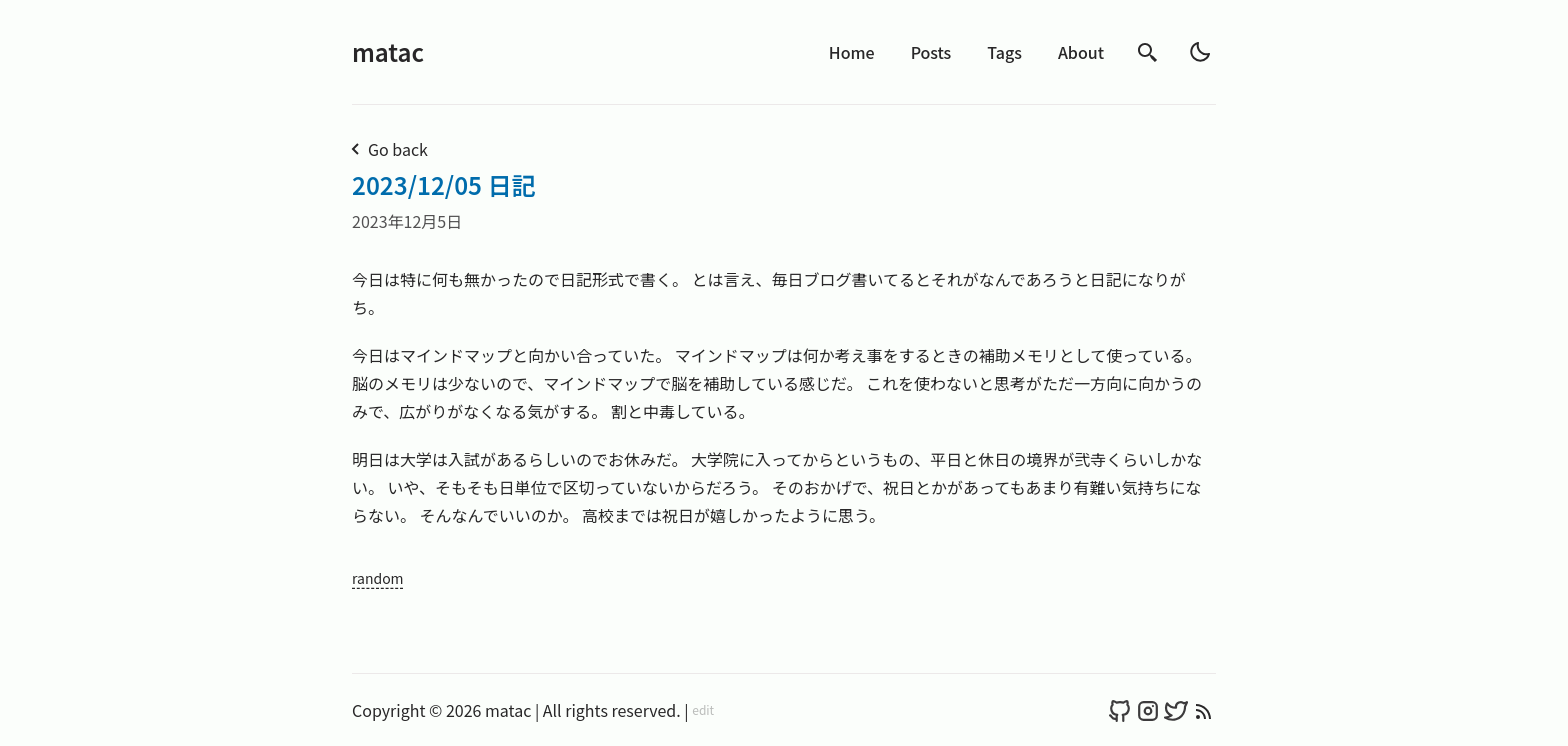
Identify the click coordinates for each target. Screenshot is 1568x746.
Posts (931, 52)
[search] (1148, 52)
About (1081, 52)
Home (852, 52)
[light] (1200, 52)
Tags (1004, 52)
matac (388, 51)
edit (703, 710)
